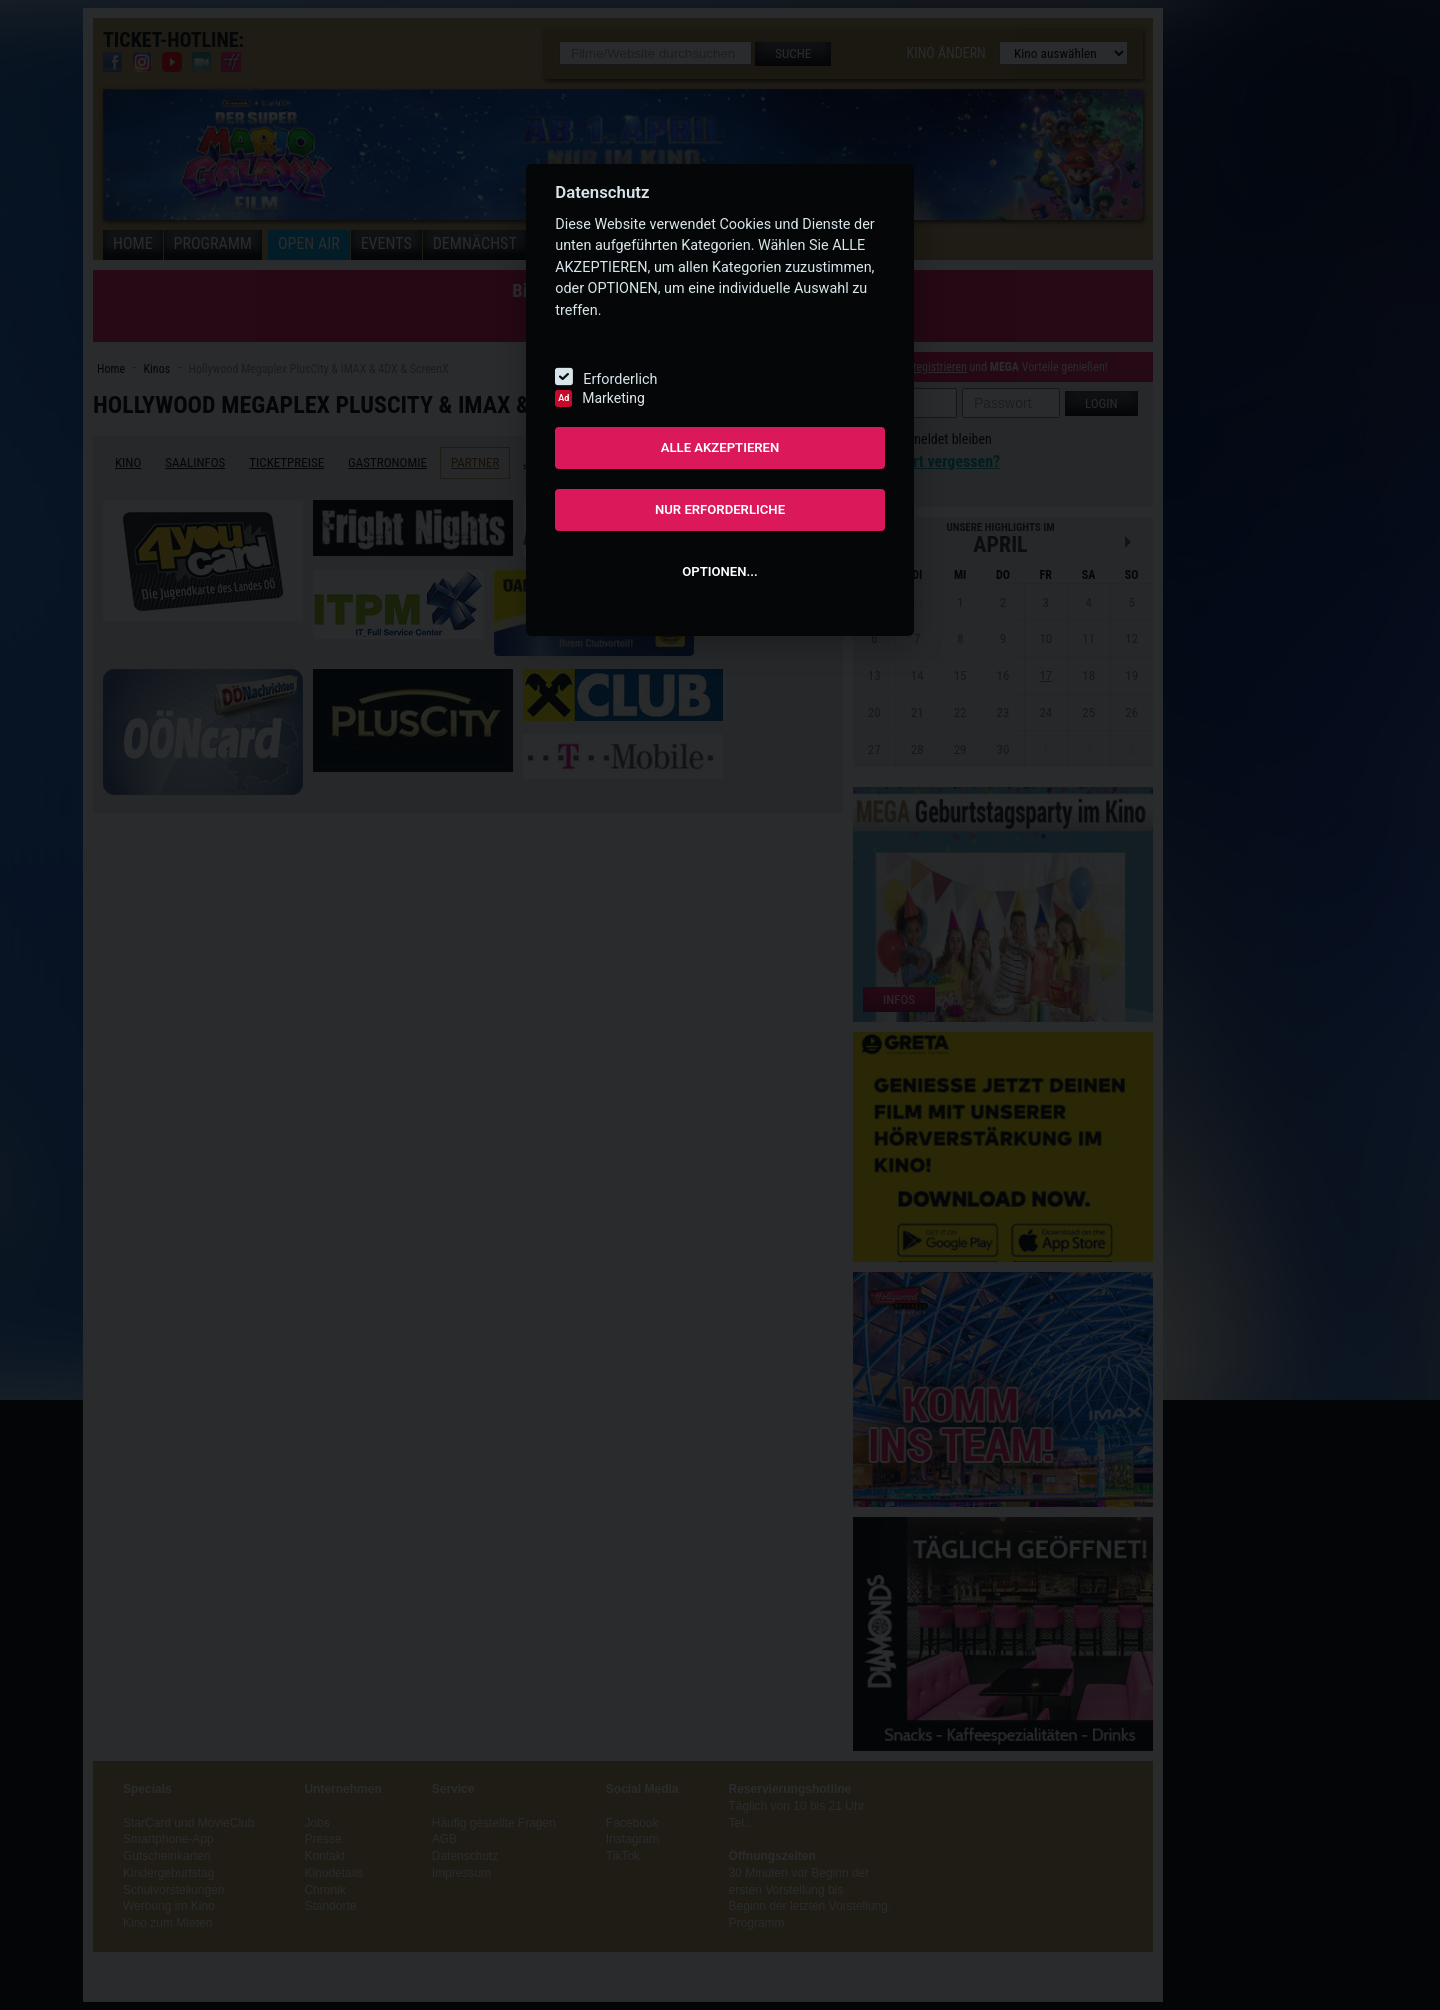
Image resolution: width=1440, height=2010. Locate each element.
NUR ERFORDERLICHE (720, 509)
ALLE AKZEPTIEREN (720, 447)
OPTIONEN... (719, 571)
